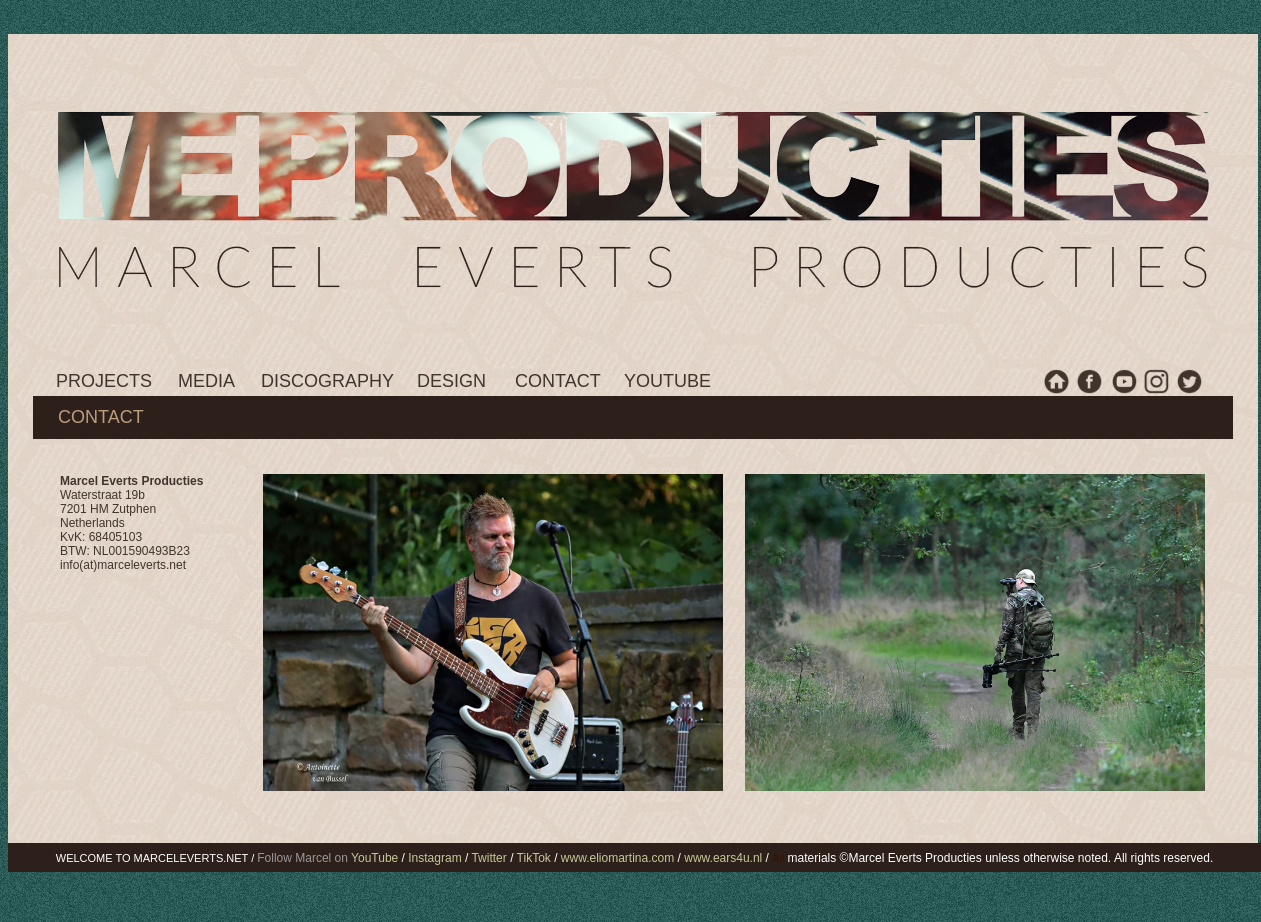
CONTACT (558, 381)
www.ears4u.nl (723, 858)
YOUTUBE (667, 381)
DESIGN (451, 381)
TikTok (533, 858)
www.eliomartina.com (616, 858)
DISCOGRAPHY (327, 381)
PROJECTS (104, 381)
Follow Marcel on (329, 858)
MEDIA (206, 381)
